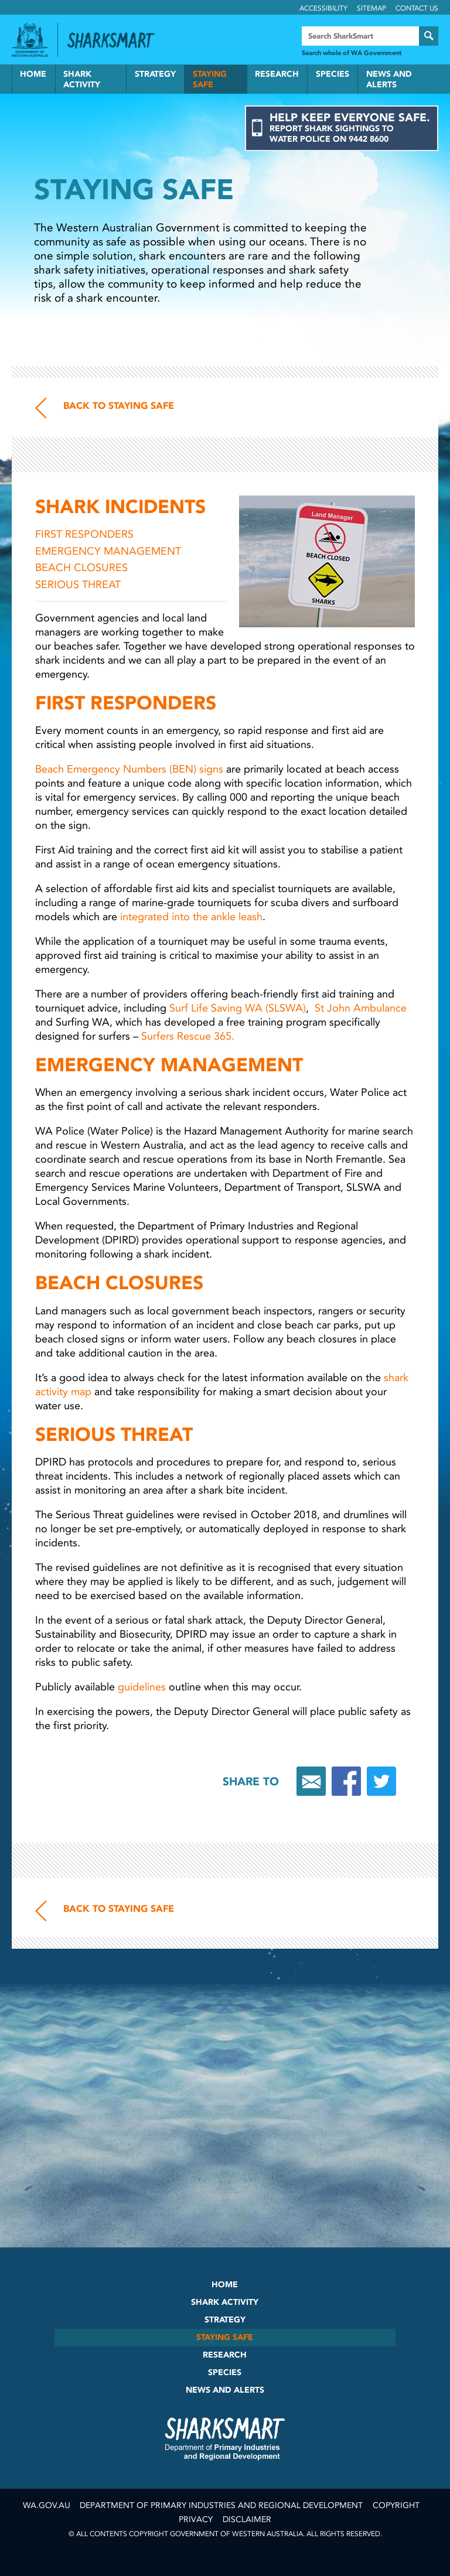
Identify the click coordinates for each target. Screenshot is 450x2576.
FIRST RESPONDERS (86, 534)
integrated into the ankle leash (191, 916)
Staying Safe (210, 79)
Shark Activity (81, 79)
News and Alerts (389, 79)
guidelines (142, 1686)
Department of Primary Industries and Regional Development (221, 2505)
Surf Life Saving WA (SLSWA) (237, 1008)
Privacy (196, 2519)
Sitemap (371, 8)
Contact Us (417, 8)
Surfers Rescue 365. (187, 1036)
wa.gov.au (46, 2505)
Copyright (396, 2505)
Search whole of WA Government (351, 53)
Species (332, 74)
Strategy (155, 74)
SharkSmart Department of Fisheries (225, 2438)
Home (33, 74)
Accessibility (323, 8)
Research (277, 74)
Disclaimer (247, 2519)
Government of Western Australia (30, 40)
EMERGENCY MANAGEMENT (109, 551)
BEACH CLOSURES (84, 567)
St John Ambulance (361, 1008)
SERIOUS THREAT (78, 584)
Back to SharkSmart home (116, 40)
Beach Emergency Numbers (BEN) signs (129, 769)
